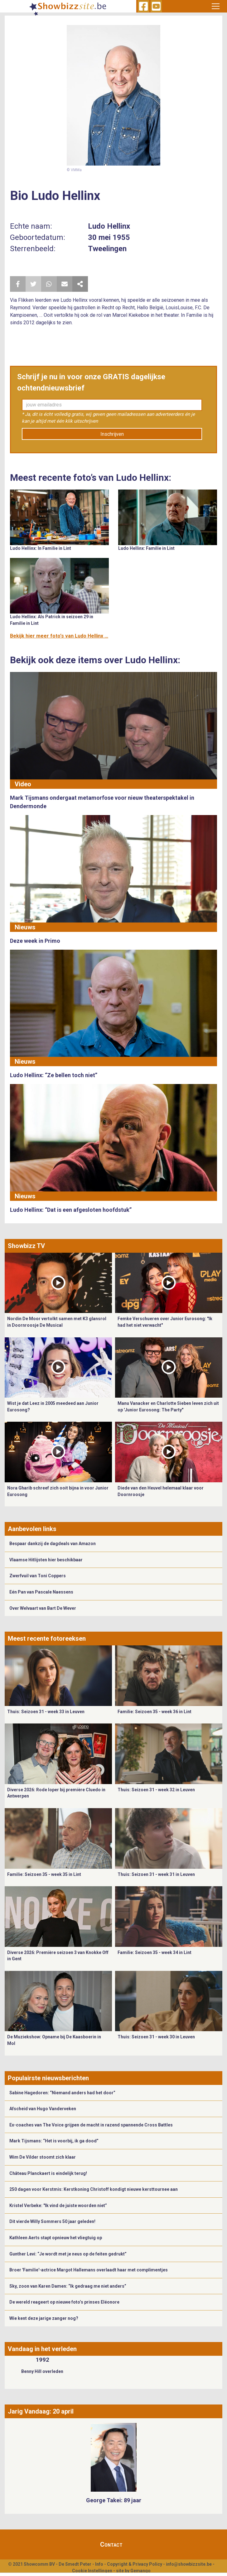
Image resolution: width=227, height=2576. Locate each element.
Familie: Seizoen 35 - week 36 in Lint (154, 1711)
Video (23, 784)
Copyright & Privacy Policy (134, 2564)
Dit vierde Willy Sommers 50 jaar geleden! (52, 2221)
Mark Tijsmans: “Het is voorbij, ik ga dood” (54, 2140)
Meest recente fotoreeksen (47, 1638)
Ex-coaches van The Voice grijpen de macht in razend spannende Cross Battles (91, 2124)
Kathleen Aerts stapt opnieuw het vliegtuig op (55, 2237)
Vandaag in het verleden (42, 2349)
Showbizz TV (26, 1246)
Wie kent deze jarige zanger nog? (43, 2318)
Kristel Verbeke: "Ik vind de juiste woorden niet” (58, 2205)
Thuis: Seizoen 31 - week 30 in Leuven (156, 2036)
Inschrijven (112, 434)
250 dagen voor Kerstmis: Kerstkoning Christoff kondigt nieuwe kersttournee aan (93, 2189)
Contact (111, 2544)
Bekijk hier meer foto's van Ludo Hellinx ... (59, 636)
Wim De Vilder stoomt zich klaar (42, 2157)
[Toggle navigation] (215, 6)
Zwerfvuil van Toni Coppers (37, 1575)
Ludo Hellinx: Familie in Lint (146, 548)
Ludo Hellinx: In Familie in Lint (40, 548)
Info (99, 2564)
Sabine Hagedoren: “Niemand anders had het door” (62, 2092)
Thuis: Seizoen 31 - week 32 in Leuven (156, 1789)
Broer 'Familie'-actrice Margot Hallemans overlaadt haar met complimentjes (88, 2269)
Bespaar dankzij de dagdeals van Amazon (52, 1543)
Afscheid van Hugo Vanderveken (42, 2108)
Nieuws (25, 927)
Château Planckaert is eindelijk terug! (48, 2173)
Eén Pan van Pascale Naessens (41, 1591)
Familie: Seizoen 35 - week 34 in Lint (154, 1952)
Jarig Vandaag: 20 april (41, 2411)
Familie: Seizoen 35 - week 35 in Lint (44, 1874)
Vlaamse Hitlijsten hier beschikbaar (46, 1559)
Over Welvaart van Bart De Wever (42, 1608)
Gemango (140, 2570)
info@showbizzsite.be (189, 2564)
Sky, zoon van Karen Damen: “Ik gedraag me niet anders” (67, 2286)
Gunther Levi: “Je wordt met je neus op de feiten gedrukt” (68, 2253)
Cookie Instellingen (92, 2570)
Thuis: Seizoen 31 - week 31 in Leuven (156, 1874)
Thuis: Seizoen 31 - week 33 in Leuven (46, 1711)
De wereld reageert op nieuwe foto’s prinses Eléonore (64, 2302)
